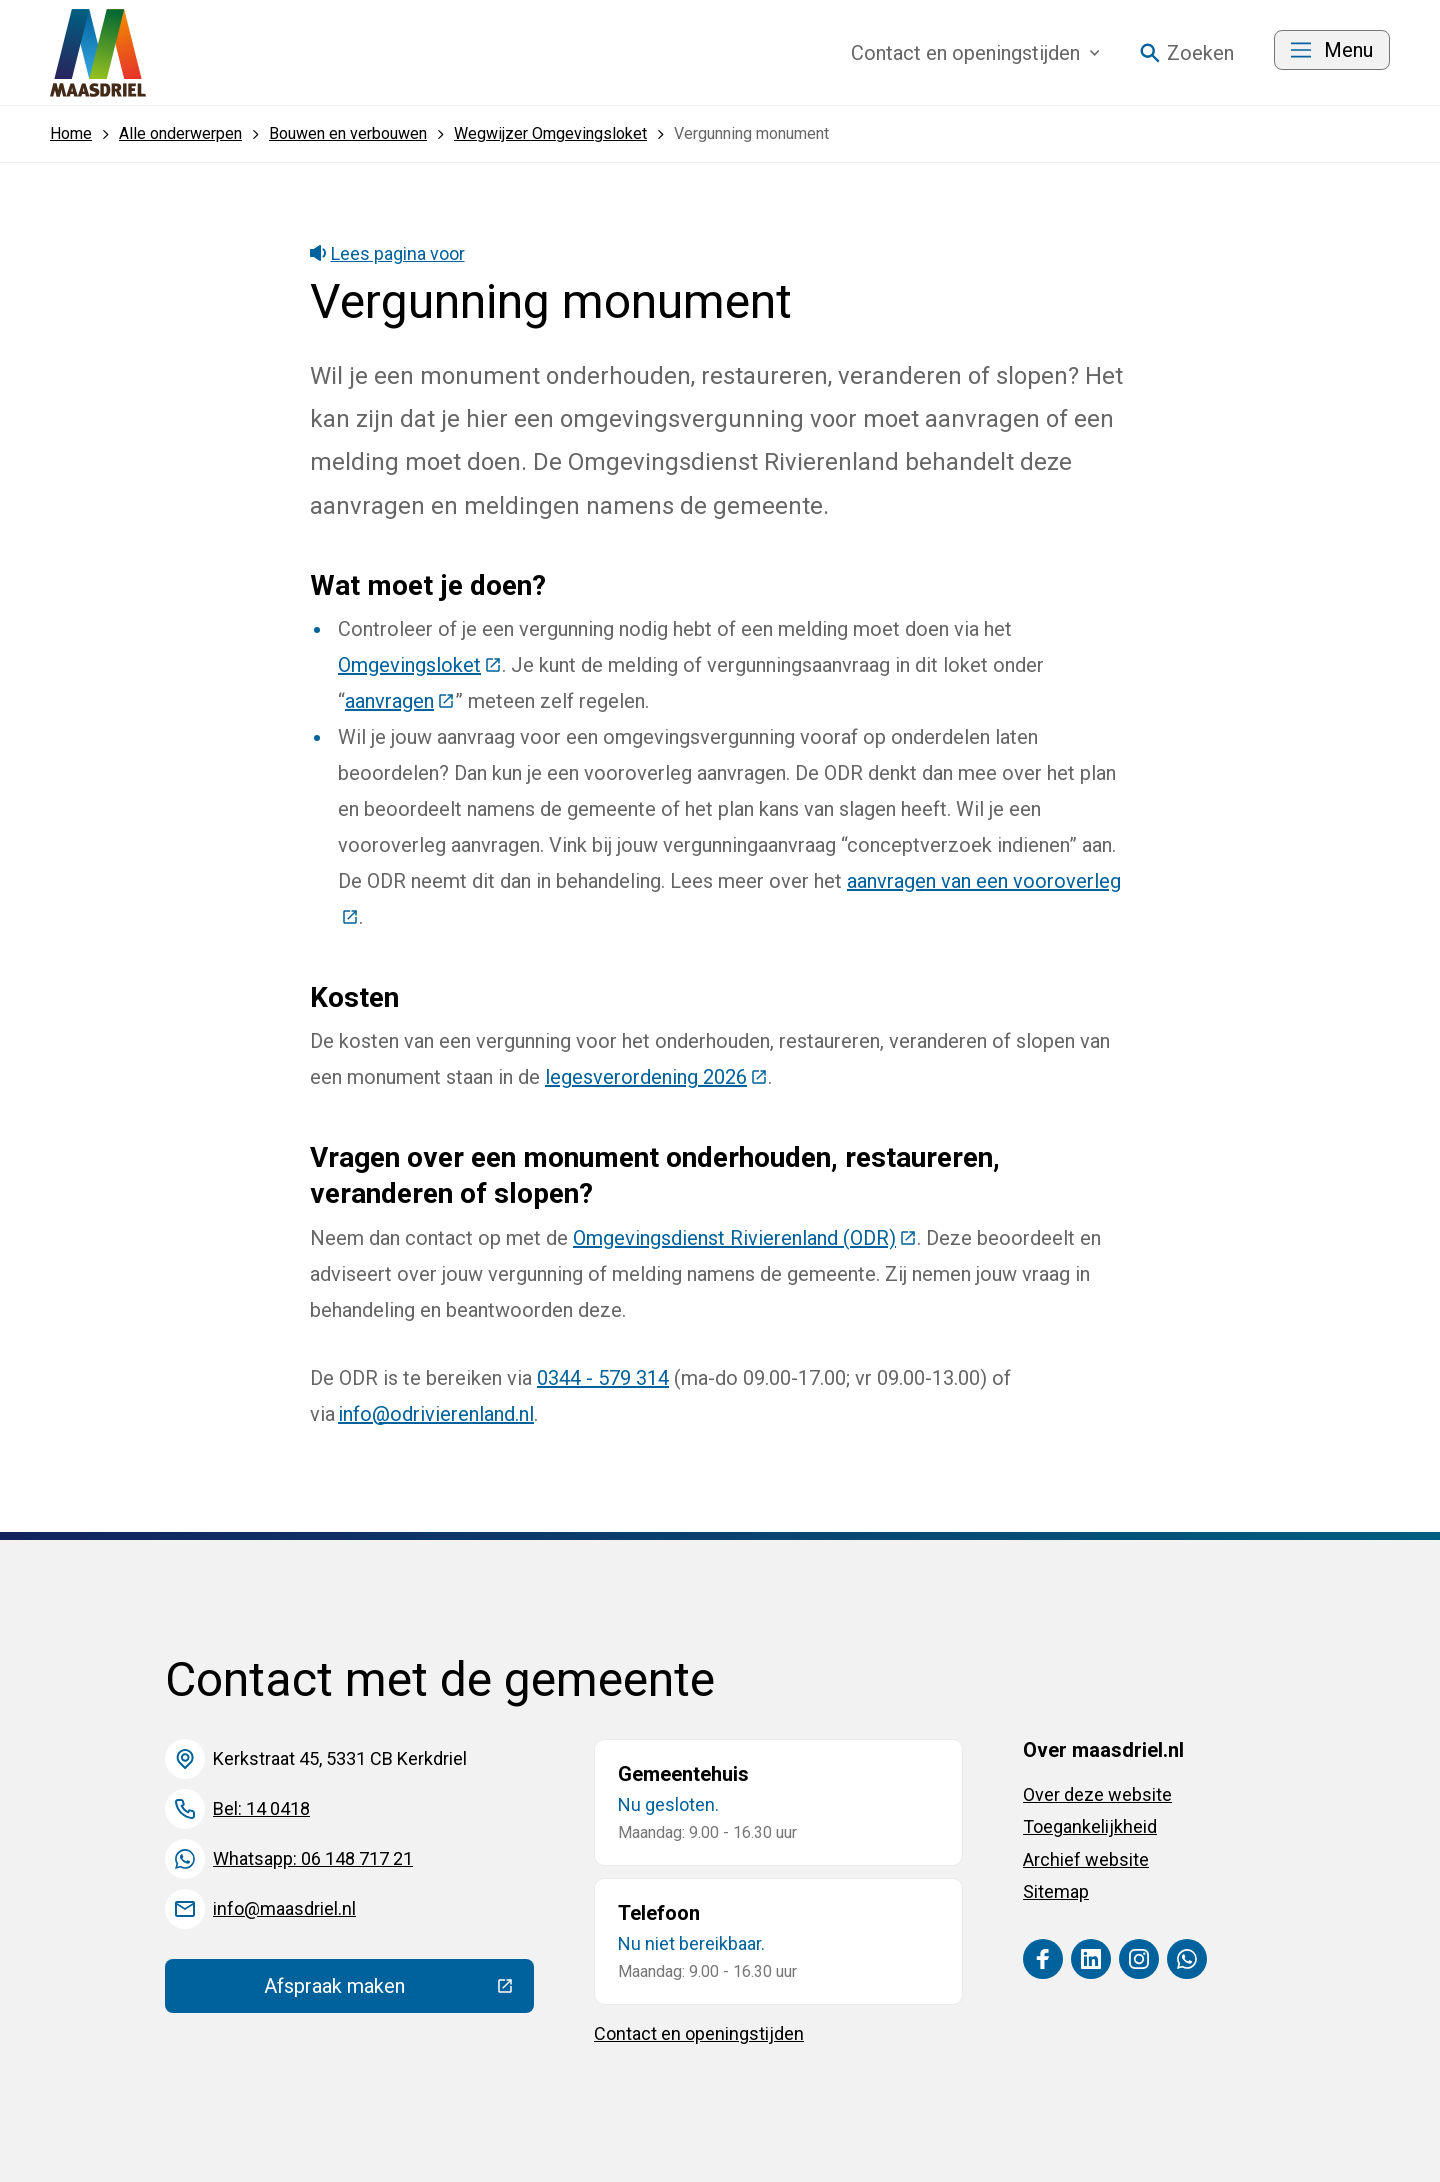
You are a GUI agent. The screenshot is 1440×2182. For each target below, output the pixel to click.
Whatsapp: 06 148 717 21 (313, 1858)
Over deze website (1097, 1794)
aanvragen (400, 701)
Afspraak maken (399, 1991)
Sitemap (1056, 1891)
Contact (975, 53)
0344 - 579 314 (603, 1378)
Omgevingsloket (420, 665)
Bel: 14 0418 (261, 1808)
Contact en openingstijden (699, 2033)
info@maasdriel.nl (284, 1908)
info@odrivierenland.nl (436, 1414)
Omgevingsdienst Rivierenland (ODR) (745, 1238)
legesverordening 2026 (656, 1077)
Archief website (1086, 1859)
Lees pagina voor (387, 253)
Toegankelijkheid (1090, 1826)
